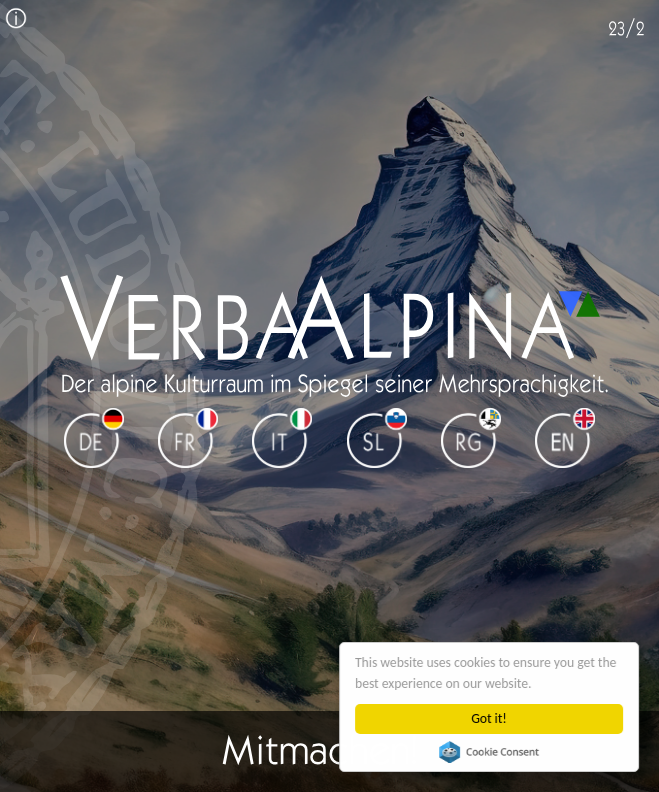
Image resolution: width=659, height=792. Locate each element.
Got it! (489, 718)
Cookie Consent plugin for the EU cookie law (489, 752)
